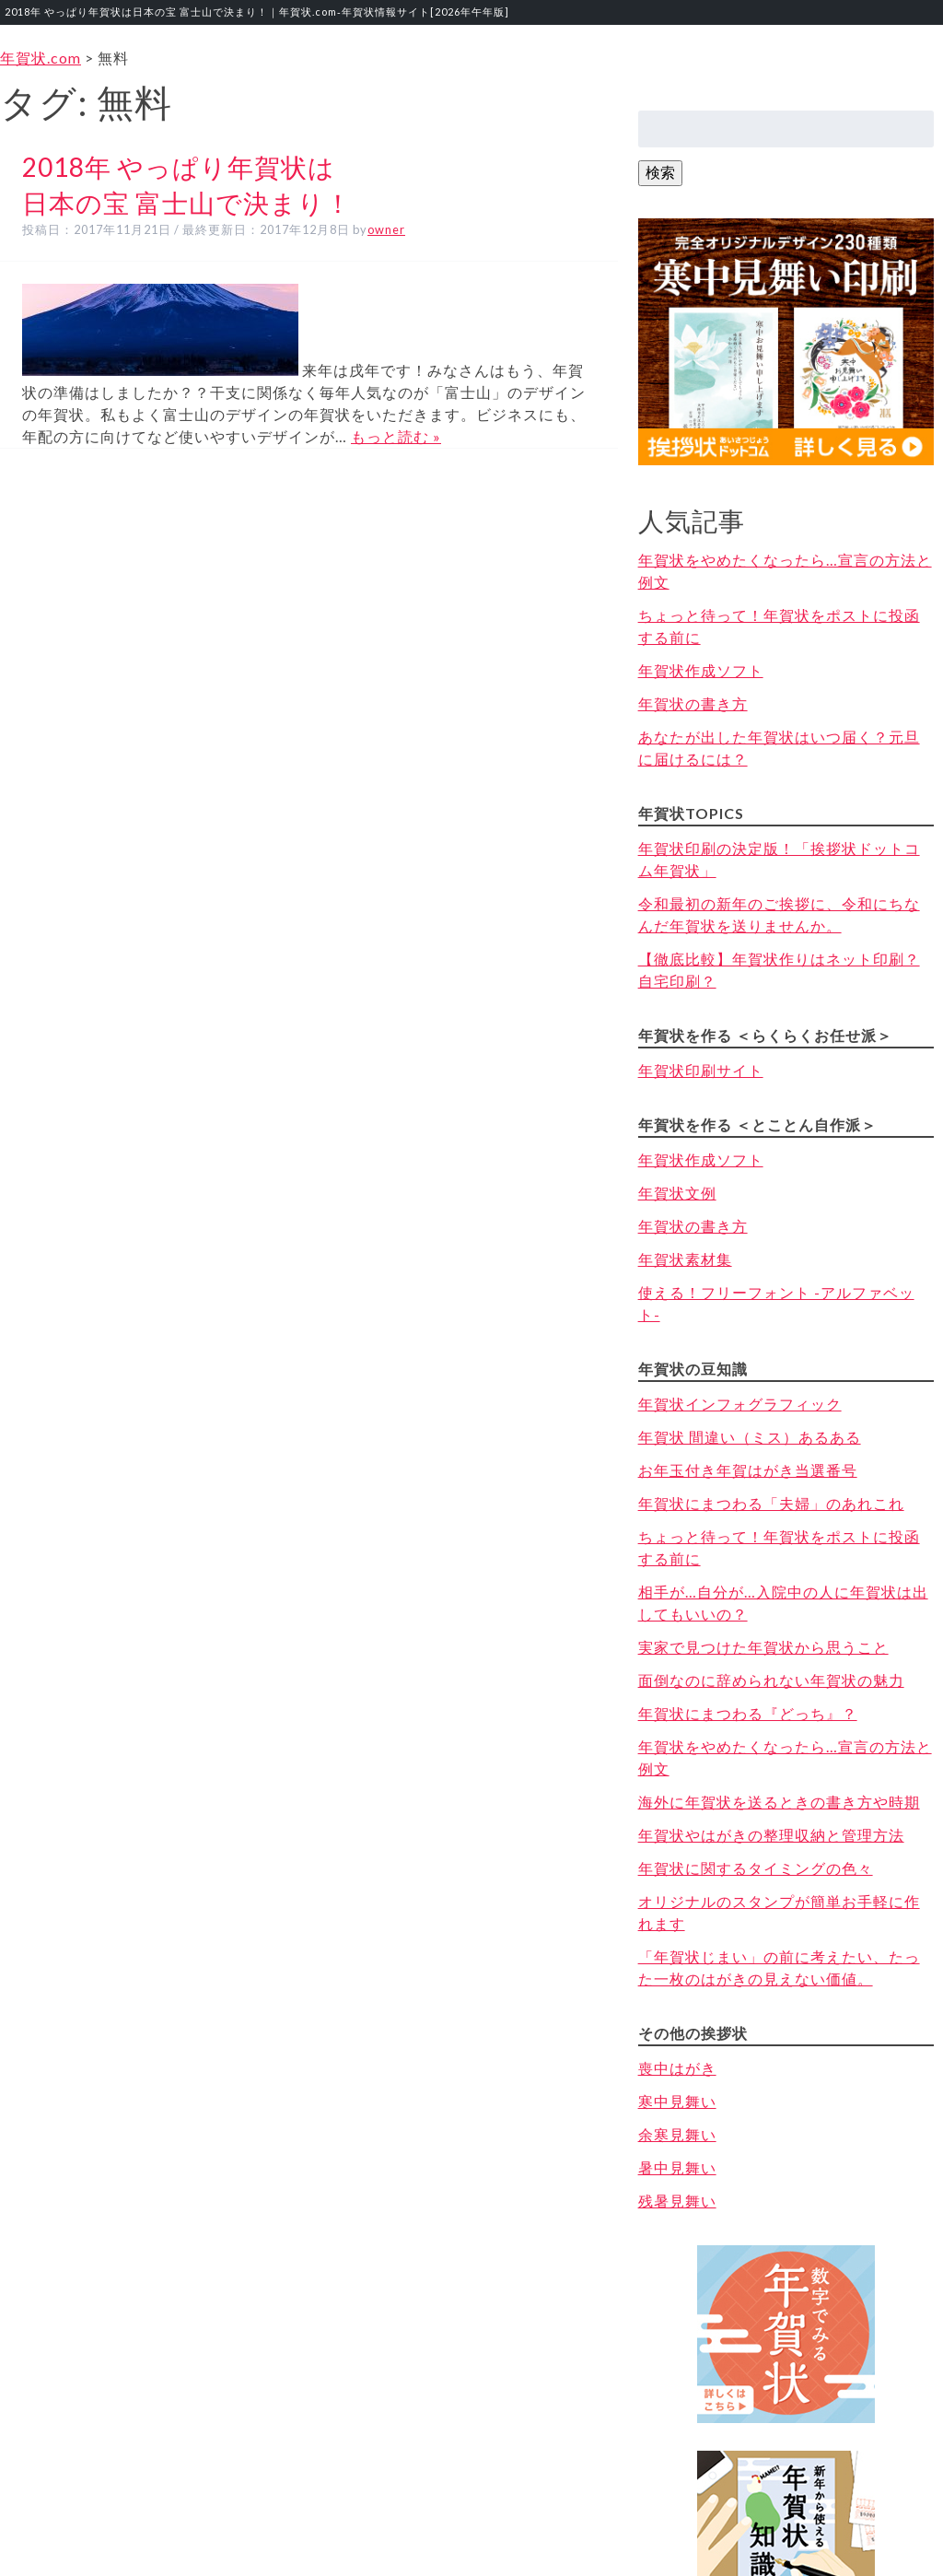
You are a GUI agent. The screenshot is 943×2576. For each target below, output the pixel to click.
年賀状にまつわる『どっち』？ (747, 1713)
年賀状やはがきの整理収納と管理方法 (771, 1835)
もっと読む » (396, 436)
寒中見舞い (677, 2101)
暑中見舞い (677, 2167)
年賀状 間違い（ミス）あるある (749, 1437)
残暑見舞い (677, 2200)
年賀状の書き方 (693, 703)
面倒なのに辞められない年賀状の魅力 (771, 1680)
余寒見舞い (677, 2134)
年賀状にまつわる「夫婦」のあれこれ (771, 1503)
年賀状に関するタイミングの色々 (755, 1868)
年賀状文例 (677, 1192)
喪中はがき (677, 2068)
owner (386, 229)
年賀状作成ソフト (700, 670)
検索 (660, 172)
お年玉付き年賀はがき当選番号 (747, 1470)
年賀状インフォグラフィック (740, 1403)
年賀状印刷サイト (700, 1070)
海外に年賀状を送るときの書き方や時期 (779, 1801)
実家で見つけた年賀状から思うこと (763, 1647)
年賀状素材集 (685, 1259)
